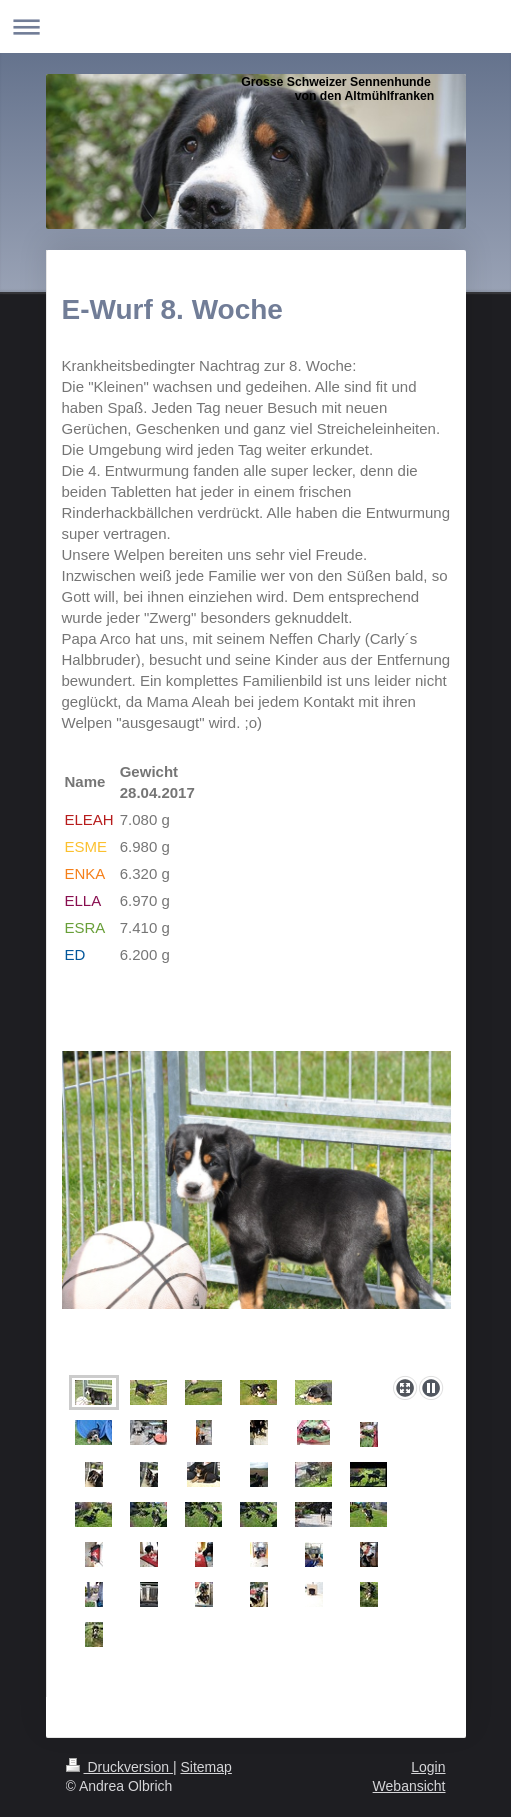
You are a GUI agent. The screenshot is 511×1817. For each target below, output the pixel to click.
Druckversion (119, 1767)
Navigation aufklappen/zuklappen (255, 26)
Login (428, 1767)
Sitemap (206, 1767)
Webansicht (409, 1786)
